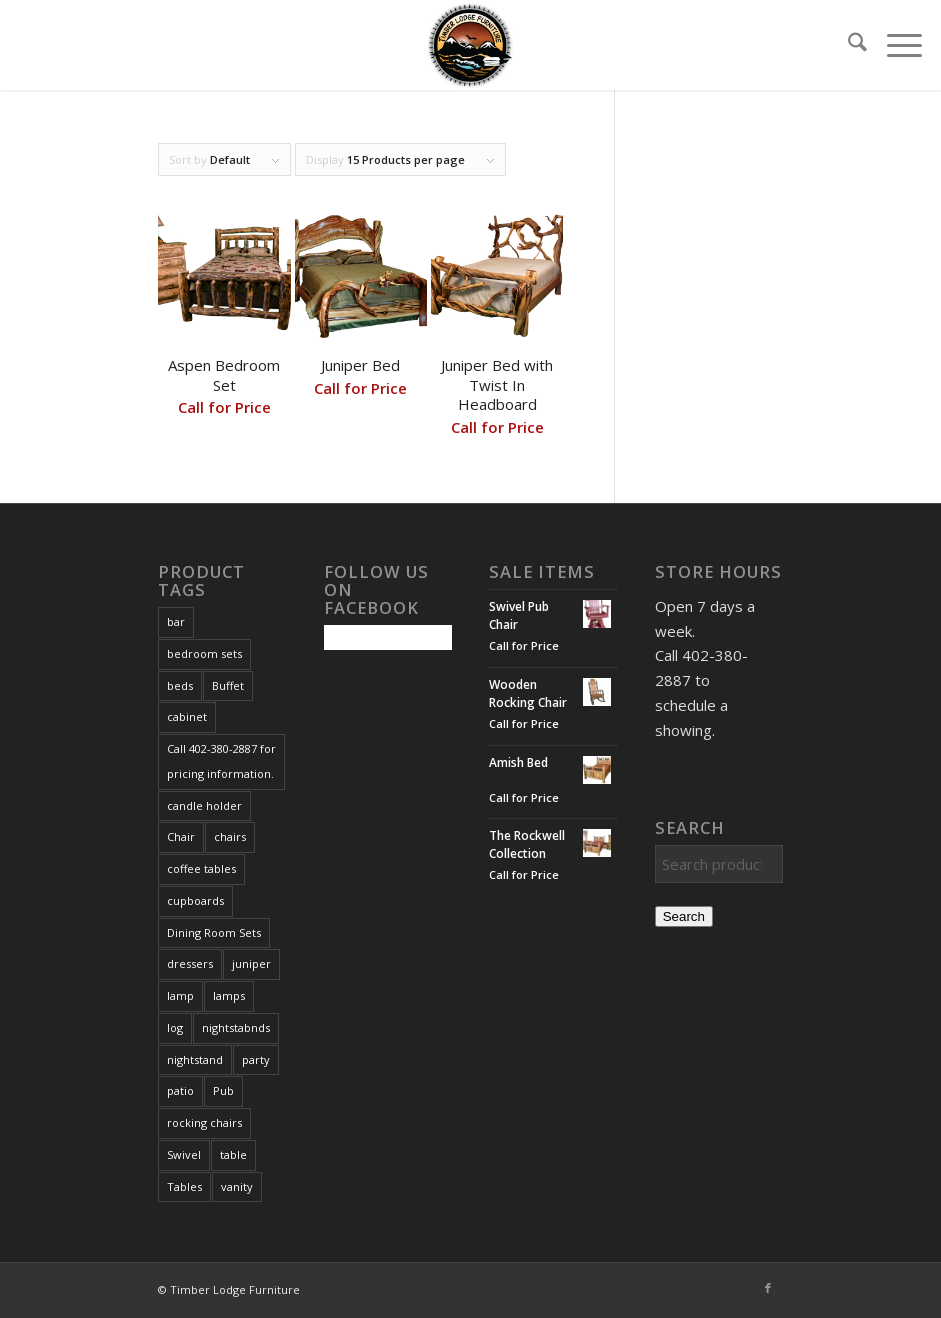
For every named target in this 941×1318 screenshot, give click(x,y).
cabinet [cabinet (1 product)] (187, 716)
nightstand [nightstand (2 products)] (195, 1059)
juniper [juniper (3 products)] (251, 963)
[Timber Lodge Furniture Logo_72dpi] (471, 45)
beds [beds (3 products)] (180, 685)
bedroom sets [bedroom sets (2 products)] (204, 653)
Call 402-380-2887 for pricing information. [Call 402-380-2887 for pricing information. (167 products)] (221, 761)
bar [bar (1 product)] (176, 621)
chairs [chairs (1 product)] (230, 836)
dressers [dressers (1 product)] (190, 963)
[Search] (847, 45)
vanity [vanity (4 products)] (237, 1186)
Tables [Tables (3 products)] (184, 1186)
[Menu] (894, 45)
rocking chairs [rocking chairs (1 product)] (204, 1122)
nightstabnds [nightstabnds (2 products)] (236, 1027)
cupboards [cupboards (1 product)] (195, 900)
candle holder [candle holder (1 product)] (204, 805)
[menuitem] (847, 45)
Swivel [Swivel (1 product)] (184, 1154)
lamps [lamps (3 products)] (229, 995)
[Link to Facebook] (768, 1288)
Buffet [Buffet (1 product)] (228, 685)
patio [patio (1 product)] (180, 1090)
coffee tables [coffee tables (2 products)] (201, 868)
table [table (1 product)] (233, 1154)
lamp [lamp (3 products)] (180, 995)
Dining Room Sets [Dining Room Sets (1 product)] (214, 932)
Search (684, 916)
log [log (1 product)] (175, 1027)
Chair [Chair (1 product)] (181, 836)
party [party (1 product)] (256, 1059)
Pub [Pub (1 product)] (223, 1090)
